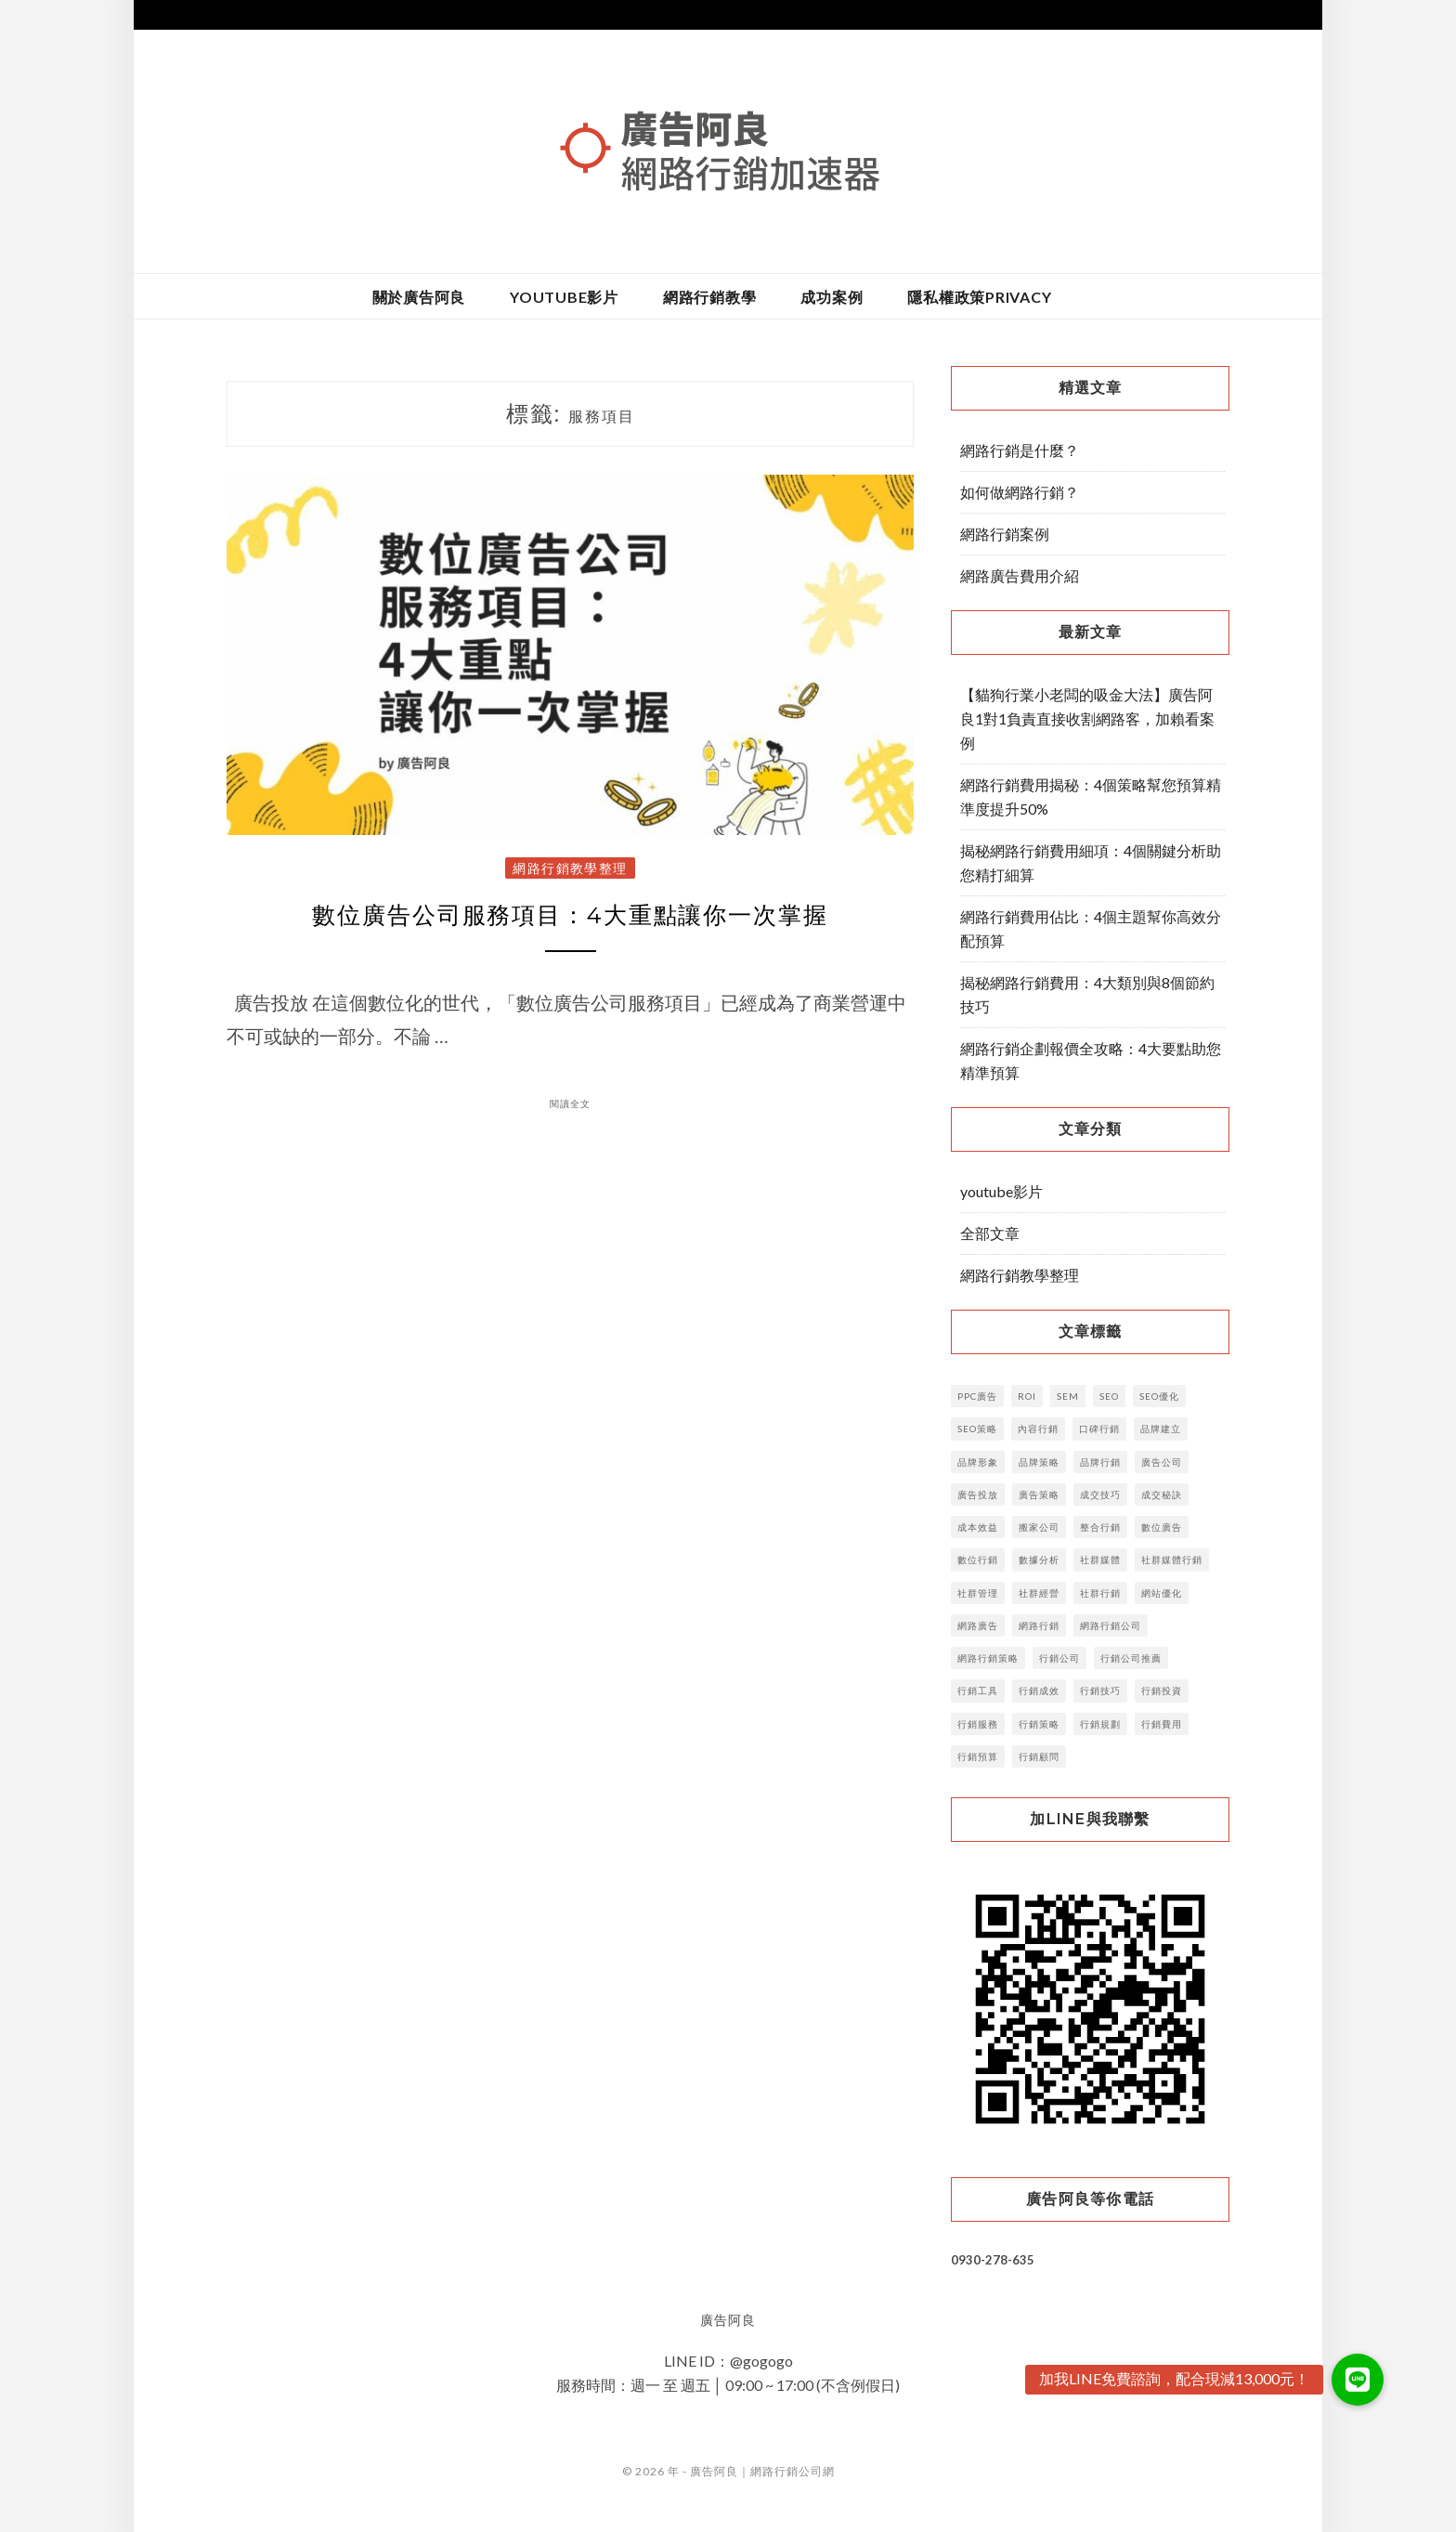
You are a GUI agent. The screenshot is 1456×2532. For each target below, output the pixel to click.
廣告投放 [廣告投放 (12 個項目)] (977, 1494)
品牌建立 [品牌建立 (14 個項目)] (1160, 1428)
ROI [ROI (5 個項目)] (1027, 1396)
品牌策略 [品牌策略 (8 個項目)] (1039, 1462)
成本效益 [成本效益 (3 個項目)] (977, 1527)
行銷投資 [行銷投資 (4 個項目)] (1161, 1690)
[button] (1358, 2380)
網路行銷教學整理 (570, 868)
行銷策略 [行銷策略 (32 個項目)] (1039, 1723)
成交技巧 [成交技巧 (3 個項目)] (1100, 1494)
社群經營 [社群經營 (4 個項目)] (1039, 1593)
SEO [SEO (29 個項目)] (1109, 1396)
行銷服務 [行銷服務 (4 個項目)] (977, 1723)
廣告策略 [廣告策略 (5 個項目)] (1039, 1494)
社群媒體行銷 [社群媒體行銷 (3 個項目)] (1171, 1559)
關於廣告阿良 (419, 297)
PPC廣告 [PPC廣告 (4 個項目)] (977, 1396)
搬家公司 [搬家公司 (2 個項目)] (1039, 1527)
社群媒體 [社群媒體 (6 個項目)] (1100, 1559)
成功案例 (831, 297)
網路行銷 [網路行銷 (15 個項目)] (1039, 1625)
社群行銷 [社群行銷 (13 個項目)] (1100, 1593)
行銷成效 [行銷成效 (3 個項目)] (1039, 1690)
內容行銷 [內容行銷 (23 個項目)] (1038, 1428)
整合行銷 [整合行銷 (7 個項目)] (1100, 1527)
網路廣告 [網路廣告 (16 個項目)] (977, 1625)
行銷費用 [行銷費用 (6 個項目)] (1161, 1723)
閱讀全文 (570, 1107)
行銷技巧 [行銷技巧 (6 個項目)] (1100, 1690)
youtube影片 (564, 297)
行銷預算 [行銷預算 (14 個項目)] (977, 1756)
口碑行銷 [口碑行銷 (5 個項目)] (1099, 1428)
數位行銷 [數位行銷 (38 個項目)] (977, 1559)
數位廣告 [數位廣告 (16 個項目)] (1161, 1527)
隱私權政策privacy (979, 297)
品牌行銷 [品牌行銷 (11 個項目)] (1100, 1462)
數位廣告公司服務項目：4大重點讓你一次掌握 (570, 917)
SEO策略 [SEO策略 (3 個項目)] (977, 1428)
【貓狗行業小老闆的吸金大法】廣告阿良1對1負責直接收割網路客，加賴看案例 (1087, 718)
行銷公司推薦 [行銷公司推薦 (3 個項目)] (1131, 1658)
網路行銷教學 (710, 297)
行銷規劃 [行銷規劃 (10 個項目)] (1100, 1723)
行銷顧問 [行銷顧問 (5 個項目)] (1039, 1756)
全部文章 (990, 1233)
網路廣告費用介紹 (1019, 575)
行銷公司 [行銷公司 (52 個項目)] (1059, 1658)
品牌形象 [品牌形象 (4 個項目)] (977, 1462)
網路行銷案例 (1004, 533)
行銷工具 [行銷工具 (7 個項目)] (977, 1690)
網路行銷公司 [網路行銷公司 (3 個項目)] (1110, 1625)
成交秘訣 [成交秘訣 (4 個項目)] (1161, 1494)
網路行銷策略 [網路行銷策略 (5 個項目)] (988, 1658)
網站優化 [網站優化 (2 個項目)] (1161, 1593)
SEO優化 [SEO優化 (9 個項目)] (1159, 1396)
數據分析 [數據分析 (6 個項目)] (1039, 1559)
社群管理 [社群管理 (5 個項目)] (977, 1593)
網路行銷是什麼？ (1019, 450)
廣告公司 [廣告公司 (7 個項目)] (1161, 1462)
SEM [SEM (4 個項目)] (1068, 1396)
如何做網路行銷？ (1019, 492)
